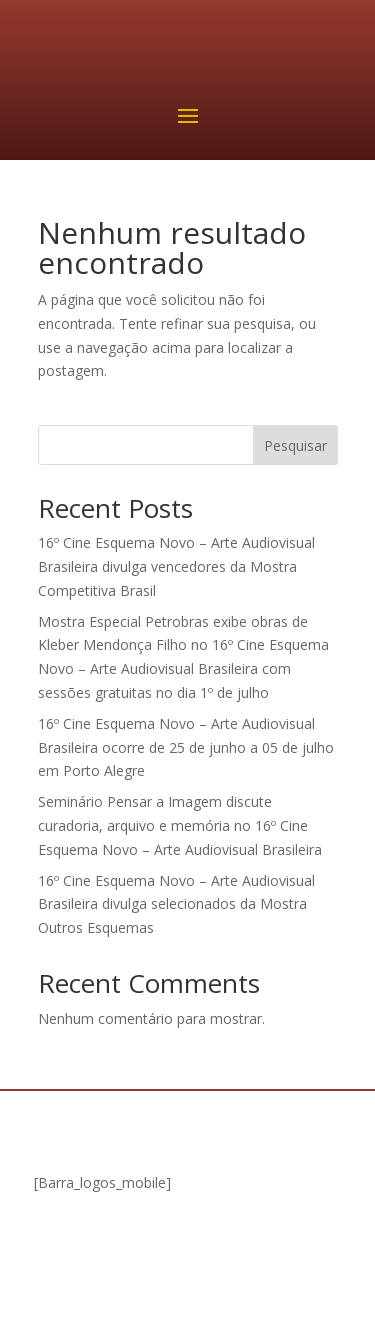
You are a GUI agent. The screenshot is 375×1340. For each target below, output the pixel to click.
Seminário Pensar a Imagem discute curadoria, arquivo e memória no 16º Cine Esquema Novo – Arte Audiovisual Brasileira (180, 825)
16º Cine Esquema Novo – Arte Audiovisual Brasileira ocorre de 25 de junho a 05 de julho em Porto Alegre (186, 747)
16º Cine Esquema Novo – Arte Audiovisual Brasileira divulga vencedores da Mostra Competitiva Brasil (176, 566)
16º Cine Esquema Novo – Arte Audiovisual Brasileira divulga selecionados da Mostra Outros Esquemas (176, 904)
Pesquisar (295, 445)
